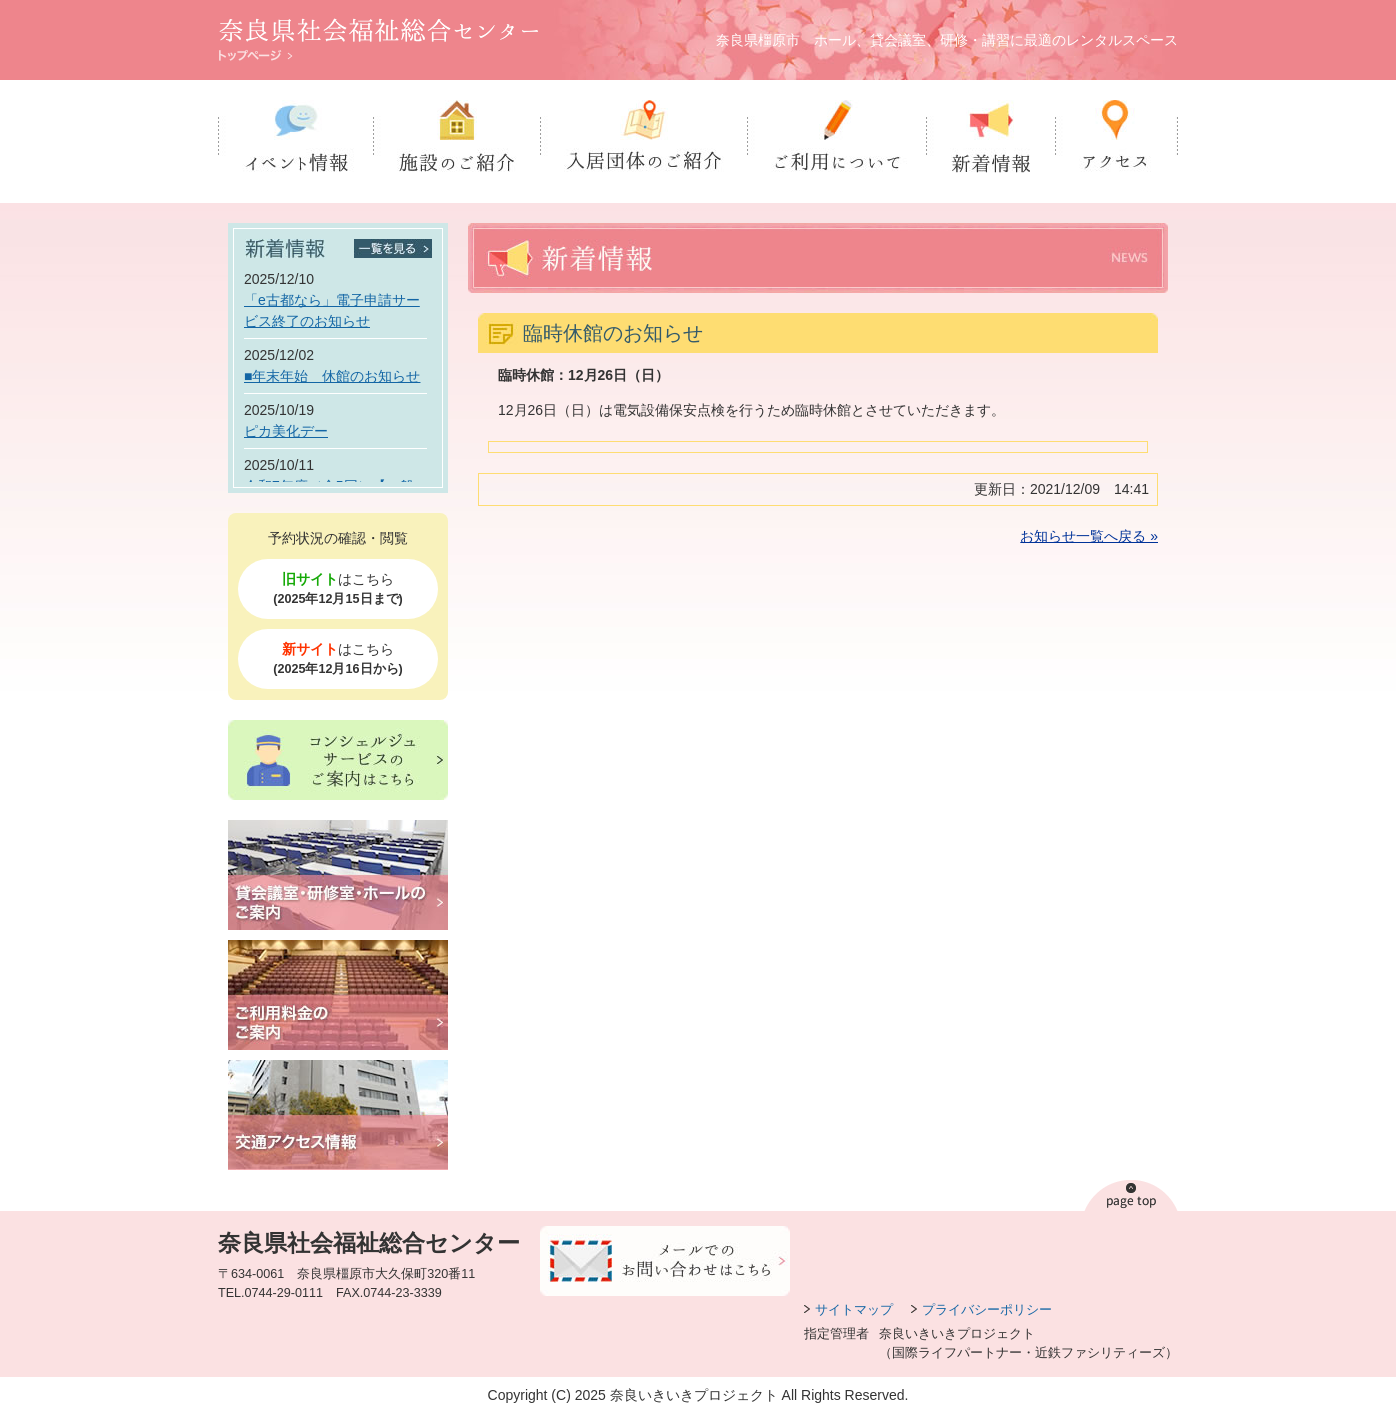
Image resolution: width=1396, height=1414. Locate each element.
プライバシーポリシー (987, 1310)
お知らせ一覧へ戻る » (1089, 536)
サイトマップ (854, 1310)
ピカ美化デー (286, 431)
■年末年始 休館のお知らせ (332, 376)
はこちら (338, 590)
